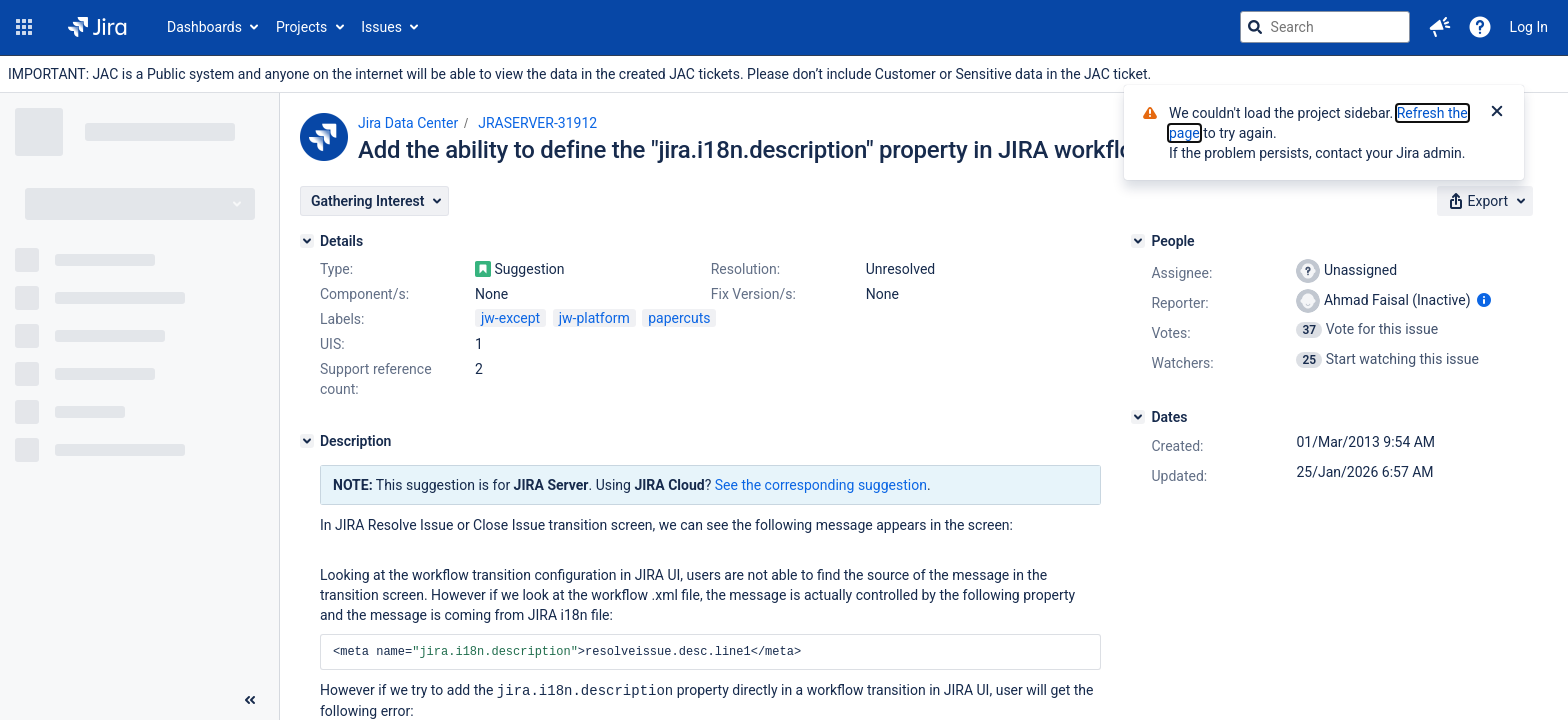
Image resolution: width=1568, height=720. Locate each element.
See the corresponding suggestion (821, 485)
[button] (24, 27)
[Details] (307, 241)
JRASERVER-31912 (537, 123)
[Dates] (1138, 417)
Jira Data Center (408, 123)
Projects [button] (301, 27)
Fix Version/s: (753, 294)
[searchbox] (1325, 27)
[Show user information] (1484, 300)
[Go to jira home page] (97, 27)
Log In (1529, 27)
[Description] (307, 441)
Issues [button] (381, 27)
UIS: (332, 344)
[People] (1138, 241)
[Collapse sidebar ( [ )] (250, 700)
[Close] (1497, 113)
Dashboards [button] (204, 27)
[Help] (1480, 27)
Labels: (342, 319)
